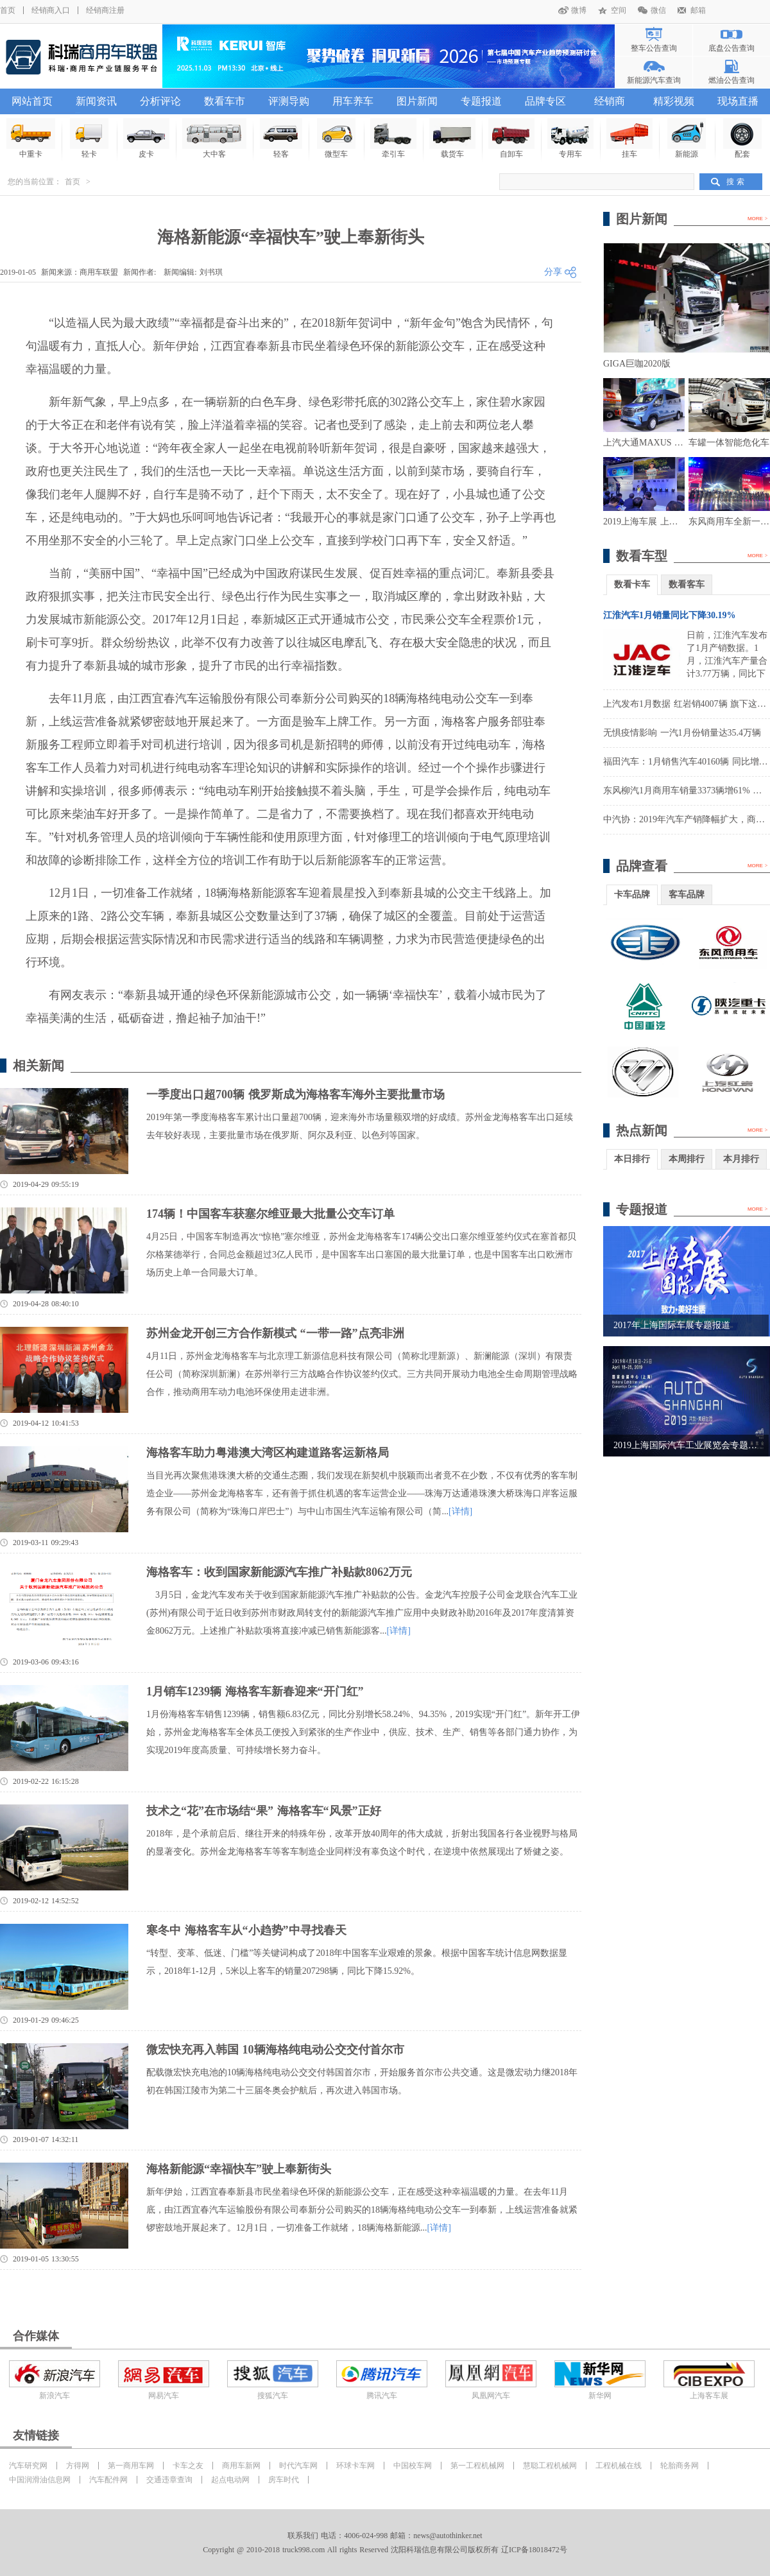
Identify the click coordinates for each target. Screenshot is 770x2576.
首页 (7, 10)
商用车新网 (241, 2465)
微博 (578, 10)
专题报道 (481, 101)
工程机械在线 (618, 2465)
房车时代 (283, 2480)
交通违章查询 (169, 2480)
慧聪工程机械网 (550, 2465)
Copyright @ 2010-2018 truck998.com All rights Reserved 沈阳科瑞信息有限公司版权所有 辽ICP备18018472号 (385, 2549)
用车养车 (352, 101)
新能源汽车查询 (654, 80)
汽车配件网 (108, 2480)
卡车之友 (188, 2465)
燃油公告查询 (731, 80)
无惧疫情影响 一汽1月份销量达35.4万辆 (682, 733)
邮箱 (698, 10)
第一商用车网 (131, 2465)
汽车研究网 (28, 2465)
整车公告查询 (654, 48)
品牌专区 (545, 101)
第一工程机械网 (477, 2465)
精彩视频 (673, 101)
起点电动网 (230, 2480)
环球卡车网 (355, 2465)
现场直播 (737, 101)
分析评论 (160, 101)
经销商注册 (105, 10)
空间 (618, 10)
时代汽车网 (298, 2465)
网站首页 (32, 101)
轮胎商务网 (679, 2465)
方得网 (77, 2465)
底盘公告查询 (731, 48)
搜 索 (735, 181)
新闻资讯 (96, 101)
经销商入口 (50, 10)
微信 (658, 10)
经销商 (609, 101)
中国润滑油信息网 (40, 2480)
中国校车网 (412, 2465)
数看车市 (224, 101)
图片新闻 (417, 101)
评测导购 (288, 101)
